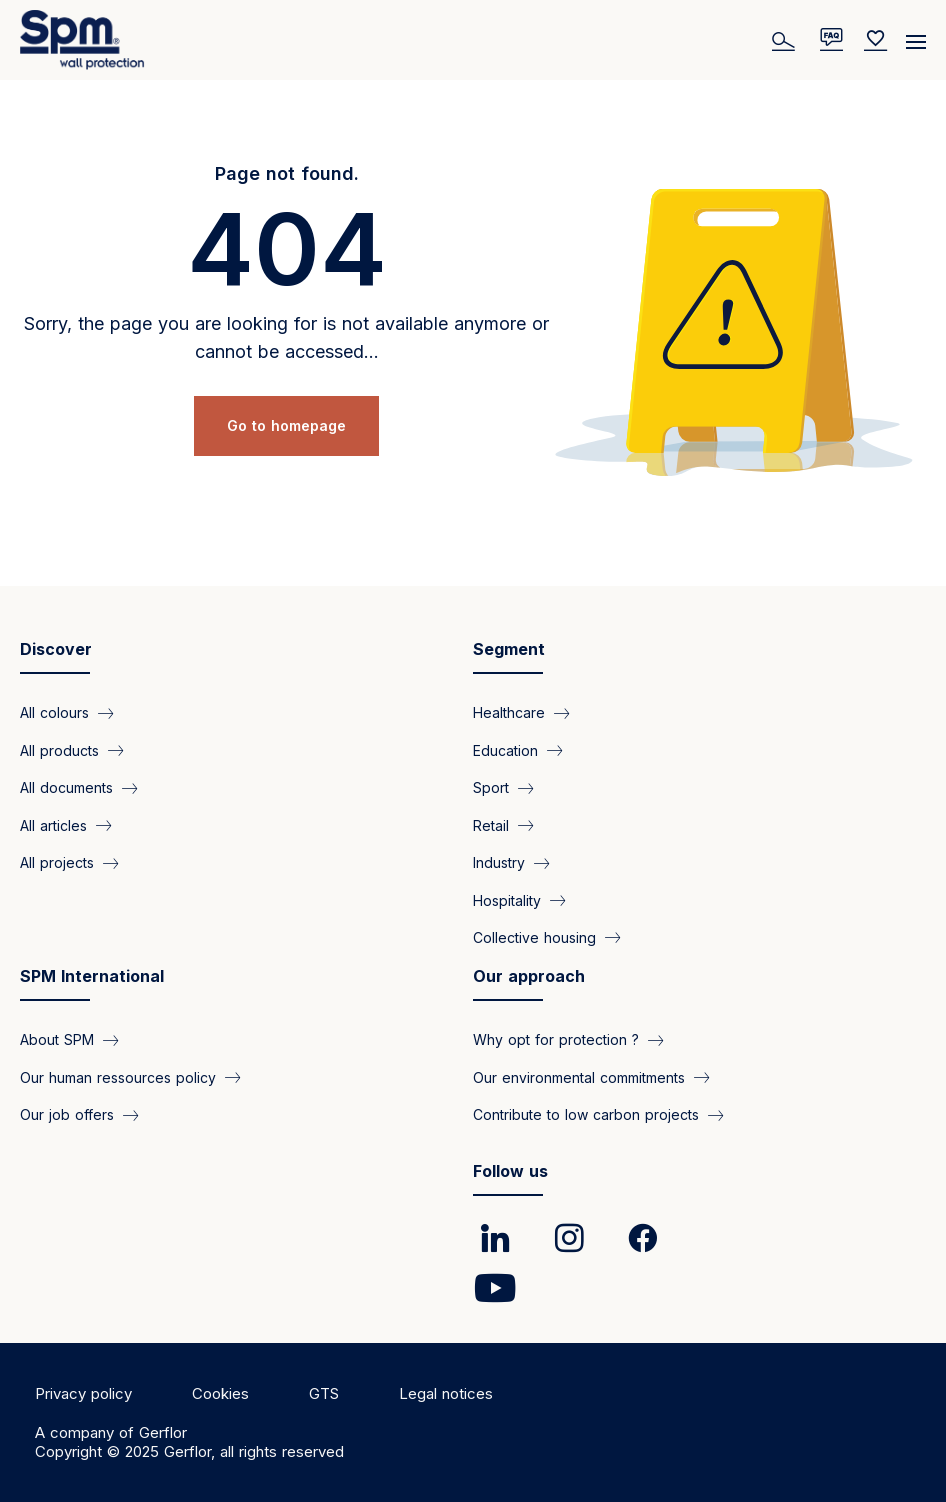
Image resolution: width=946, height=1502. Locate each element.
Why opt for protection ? (556, 1039)
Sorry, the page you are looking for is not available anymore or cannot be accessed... (286, 337)
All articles (53, 825)
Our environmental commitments (579, 1077)
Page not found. (287, 173)
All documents (66, 787)
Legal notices (446, 1393)
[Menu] (916, 35)
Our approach (529, 976)
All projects (57, 862)
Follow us (510, 1171)
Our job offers (67, 1114)
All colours (54, 712)
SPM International (92, 976)
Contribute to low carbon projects (586, 1114)
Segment (509, 649)
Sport (491, 787)
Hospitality (507, 900)
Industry (499, 862)
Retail (491, 825)
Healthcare (509, 712)
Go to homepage (286, 425)
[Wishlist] (876, 40)
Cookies (220, 1393)
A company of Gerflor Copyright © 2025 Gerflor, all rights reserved (189, 1442)
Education (505, 750)
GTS (324, 1393)
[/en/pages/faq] (831, 40)
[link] (495, 1238)
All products (59, 750)
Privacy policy (83, 1393)
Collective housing (534, 937)
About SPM (57, 1039)
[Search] (786, 40)
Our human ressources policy (118, 1077)
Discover (56, 649)
